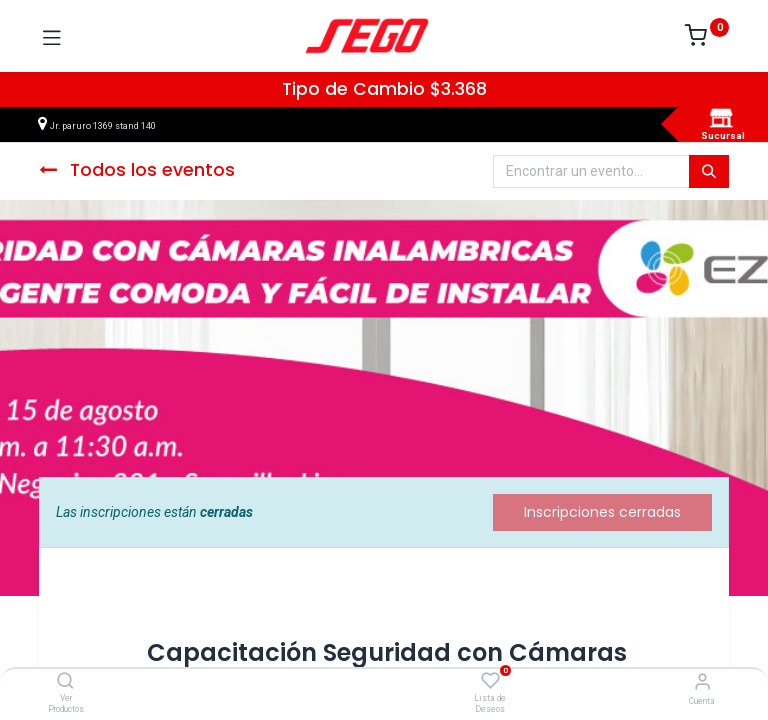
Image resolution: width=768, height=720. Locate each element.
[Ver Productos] (65, 682)
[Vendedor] (702, 681)
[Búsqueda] (709, 172)
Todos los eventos (137, 170)
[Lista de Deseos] (490, 681)
